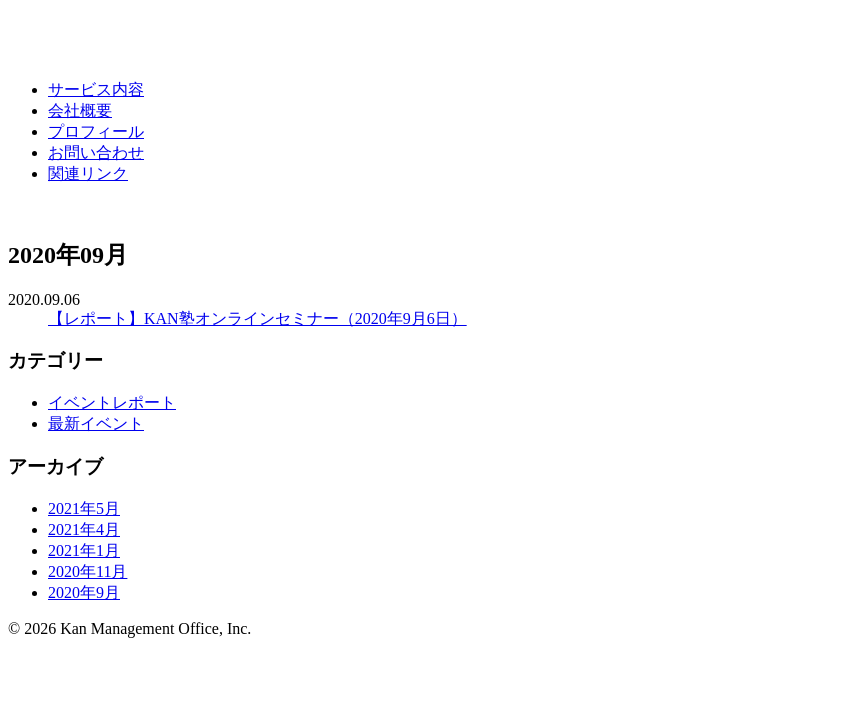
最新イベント (96, 423)
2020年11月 (87, 571)
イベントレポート (112, 402)
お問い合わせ (96, 152)
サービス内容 (96, 89)
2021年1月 (84, 550)
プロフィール (96, 131)
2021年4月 (84, 529)
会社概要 (80, 110)
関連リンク (88, 173)
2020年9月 (84, 592)
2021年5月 (84, 508)
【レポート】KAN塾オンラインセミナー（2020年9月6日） (257, 318)
